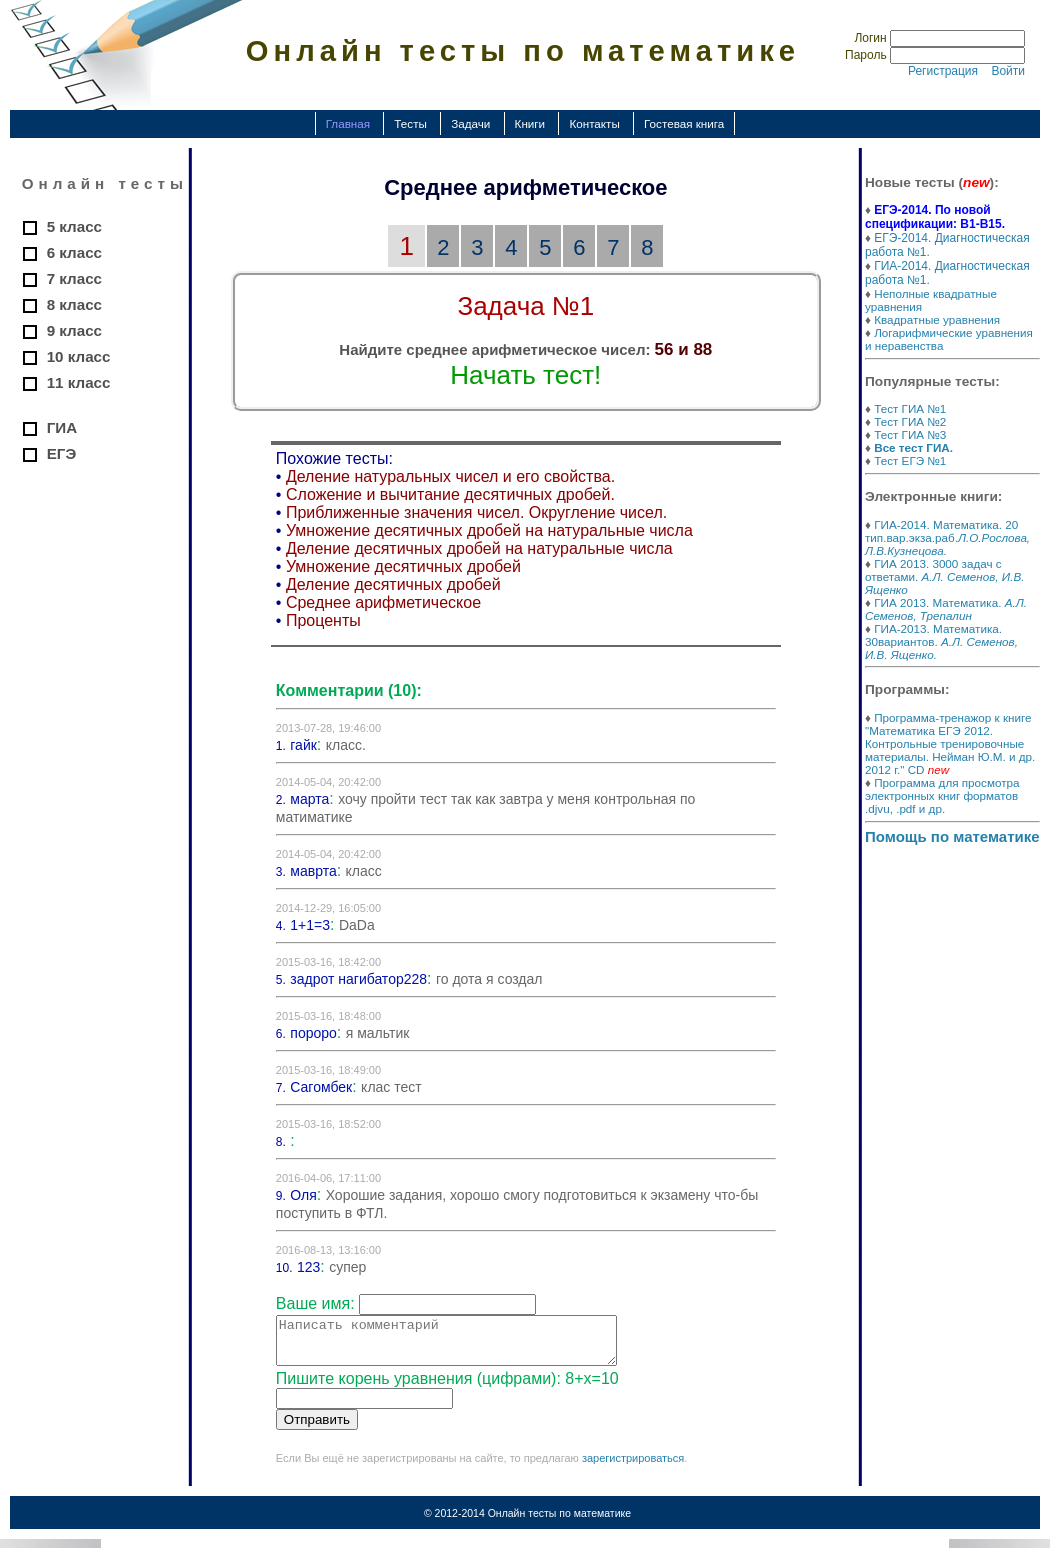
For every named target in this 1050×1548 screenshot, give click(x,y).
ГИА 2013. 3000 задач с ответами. (944, 576)
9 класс (74, 330)
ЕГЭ (62, 453)
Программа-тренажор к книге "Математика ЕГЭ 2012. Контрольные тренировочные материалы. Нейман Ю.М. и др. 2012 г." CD (950, 743)
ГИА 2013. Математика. (946, 609)
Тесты (410, 123)
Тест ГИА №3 (910, 434)
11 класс (79, 382)
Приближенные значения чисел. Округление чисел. (476, 512)
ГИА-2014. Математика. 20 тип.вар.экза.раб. (947, 537)
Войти (1008, 71)
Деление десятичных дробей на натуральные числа (479, 548)
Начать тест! (525, 375)
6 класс (74, 252)
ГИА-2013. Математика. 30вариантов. (941, 641)
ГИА (62, 427)
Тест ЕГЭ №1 (910, 460)
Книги (530, 123)
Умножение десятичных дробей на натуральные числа (489, 530)
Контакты (594, 123)
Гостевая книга (684, 123)
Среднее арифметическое (383, 602)
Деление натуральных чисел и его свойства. (450, 476)
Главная (348, 123)
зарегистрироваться (633, 1467)
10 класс (79, 356)
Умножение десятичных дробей (403, 566)
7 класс (74, 278)
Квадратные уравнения (937, 319)
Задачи (470, 123)
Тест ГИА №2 (910, 421)
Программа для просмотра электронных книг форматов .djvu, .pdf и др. (942, 795)
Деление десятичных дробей (393, 584)
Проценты (323, 620)
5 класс (74, 226)
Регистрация (943, 71)
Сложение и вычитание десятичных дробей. (450, 494)
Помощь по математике (952, 836)
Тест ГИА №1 (910, 408)
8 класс (74, 304)
